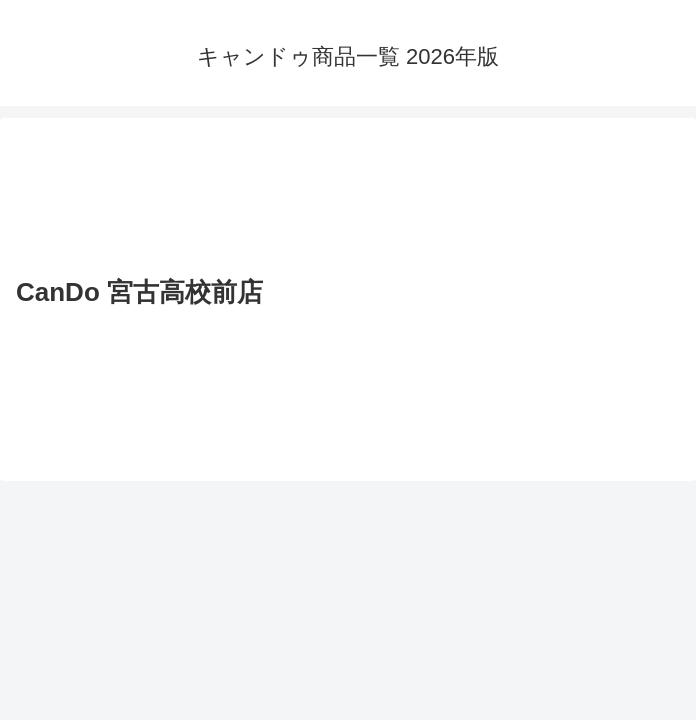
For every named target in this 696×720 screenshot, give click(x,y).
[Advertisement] (348, 200)
